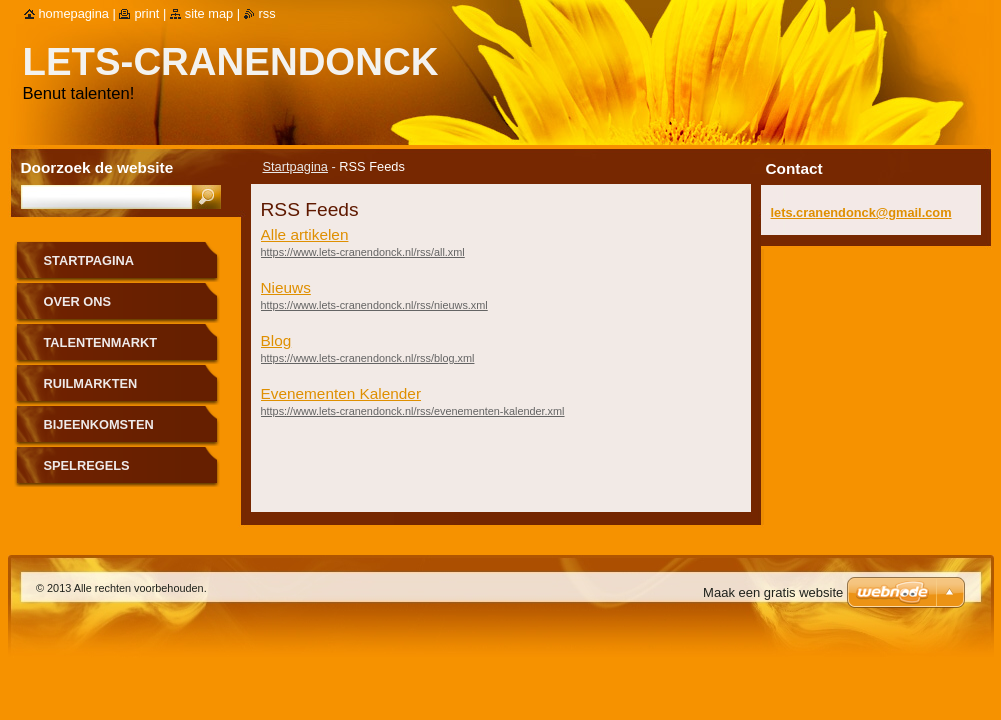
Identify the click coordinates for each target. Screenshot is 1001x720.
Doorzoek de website (97, 167)
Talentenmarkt (101, 342)
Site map (209, 13)
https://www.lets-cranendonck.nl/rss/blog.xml (368, 358)
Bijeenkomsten (99, 424)
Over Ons (78, 301)
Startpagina (295, 166)
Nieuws (286, 287)
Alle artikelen (305, 234)
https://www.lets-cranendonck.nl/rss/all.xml (363, 252)
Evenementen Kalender (341, 393)
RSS (267, 13)
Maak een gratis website (773, 592)
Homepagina (74, 13)
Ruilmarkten (91, 383)
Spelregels (87, 465)
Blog (276, 340)
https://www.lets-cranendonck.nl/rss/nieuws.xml (374, 305)
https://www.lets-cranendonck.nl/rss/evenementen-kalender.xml (413, 411)
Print (146, 13)
